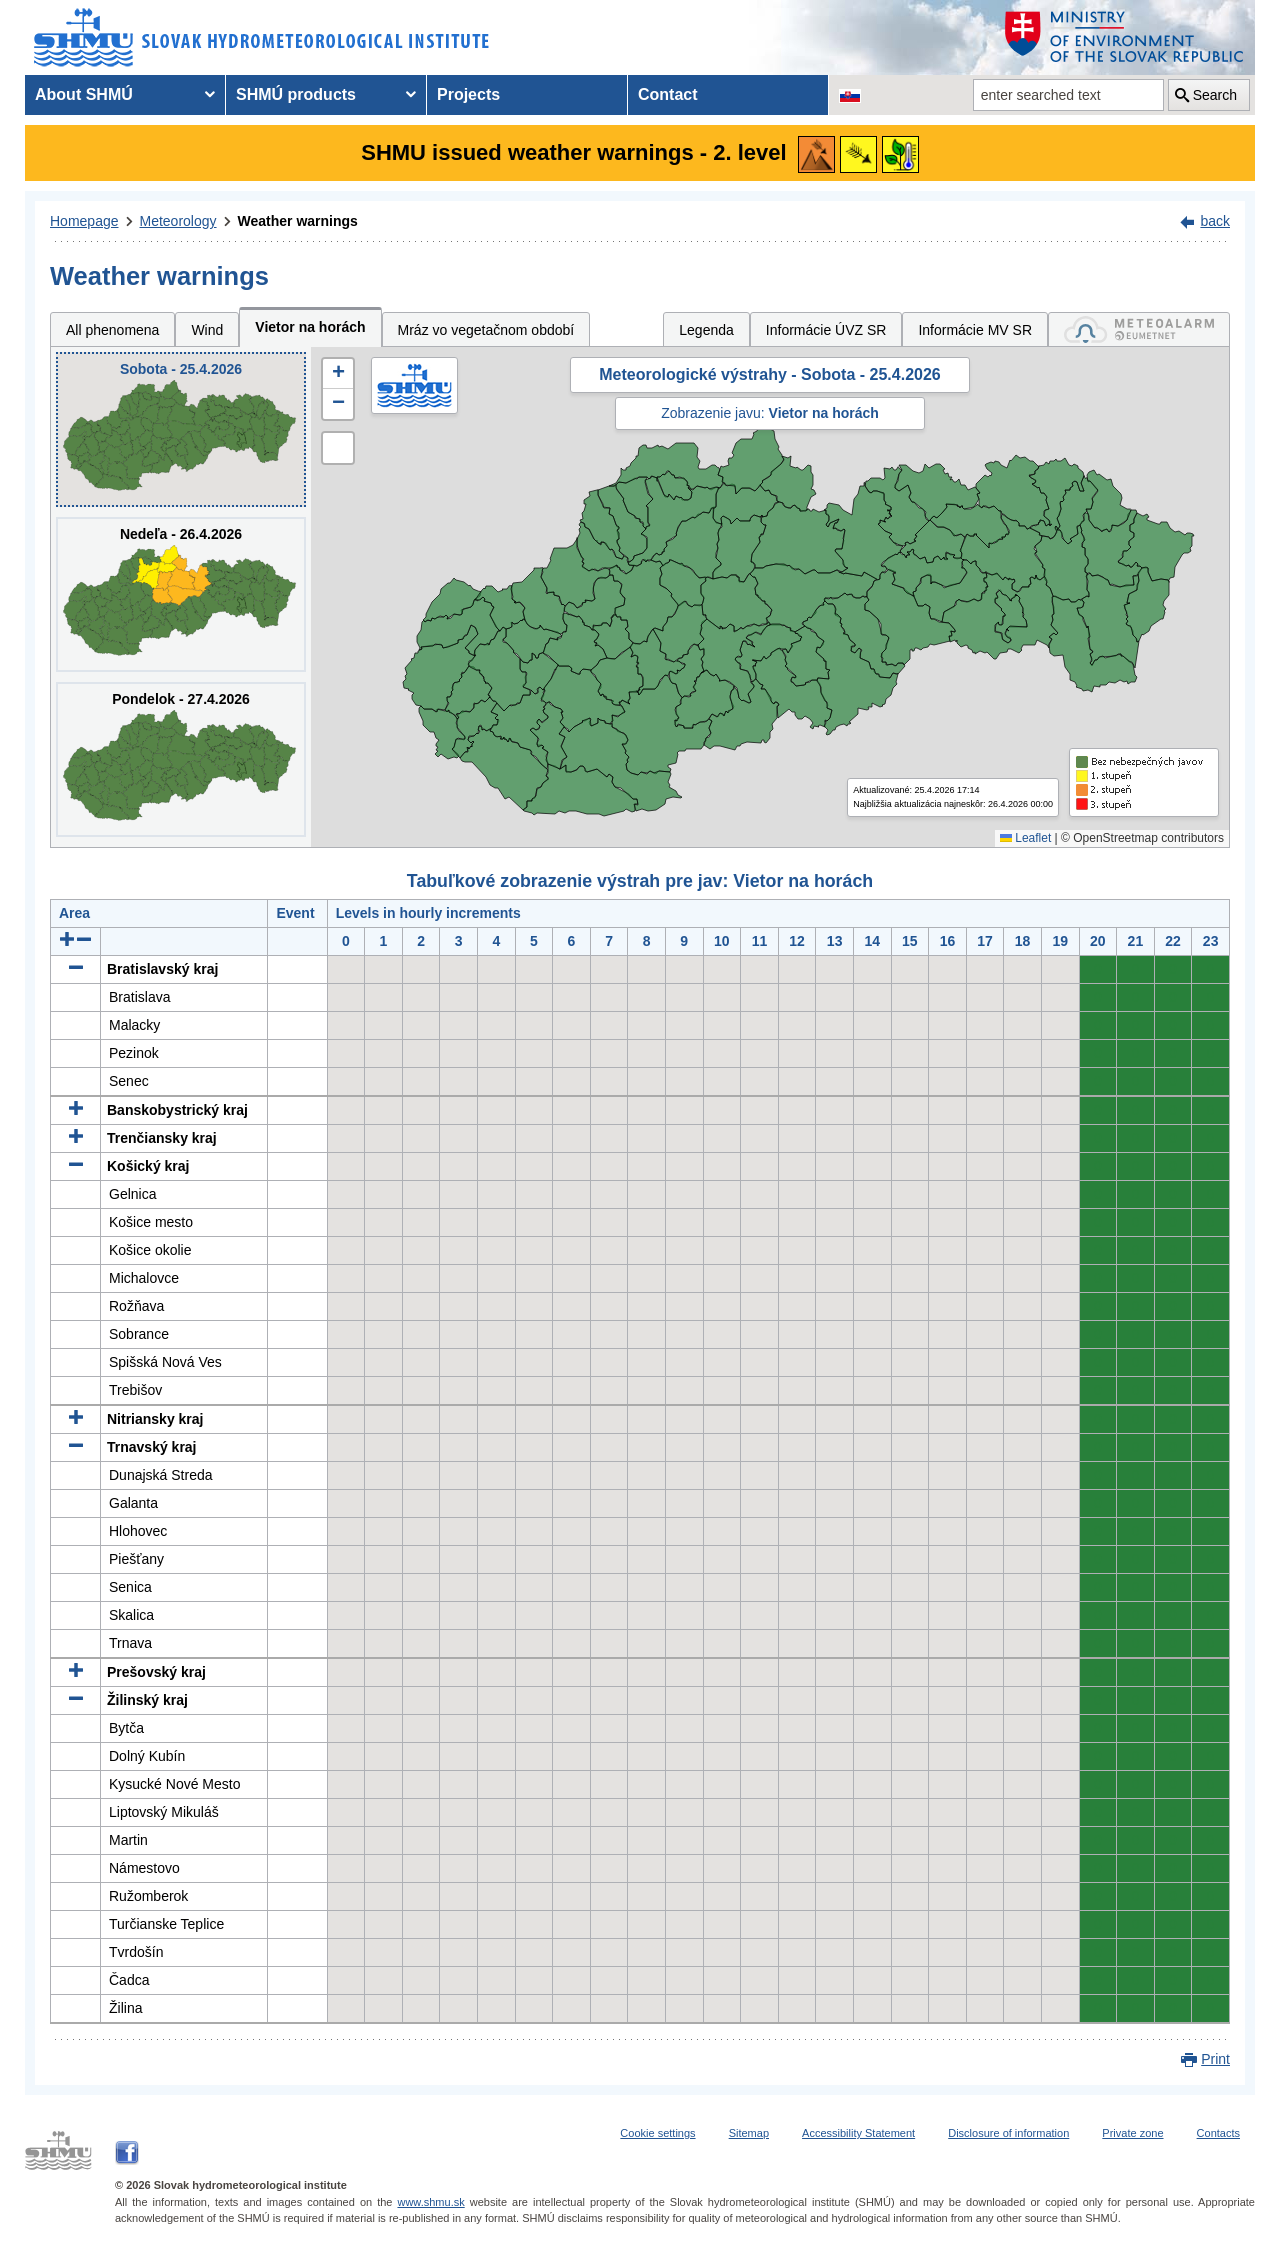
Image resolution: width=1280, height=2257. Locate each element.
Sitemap (749, 2133)
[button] (338, 374)
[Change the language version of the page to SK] (850, 95)
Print (1215, 2059)
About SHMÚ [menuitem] (84, 94)
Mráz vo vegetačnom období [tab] (486, 330)
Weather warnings (298, 221)
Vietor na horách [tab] (310, 327)
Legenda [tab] (706, 330)
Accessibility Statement (858, 2133)
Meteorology (178, 221)
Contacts (1218, 2133)
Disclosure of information (1008, 2133)
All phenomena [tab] (112, 330)
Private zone (1132, 2133)
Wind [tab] (207, 330)
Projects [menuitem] (468, 94)
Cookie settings (657, 2133)
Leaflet (1025, 838)
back (1215, 221)
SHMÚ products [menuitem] (296, 94)
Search (1215, 95)
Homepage (84, 221)
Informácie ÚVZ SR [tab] (826, 330)
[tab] (1139, 329)
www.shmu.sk (430, 2202)
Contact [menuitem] (668, 94)
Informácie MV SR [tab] (975, 330)
